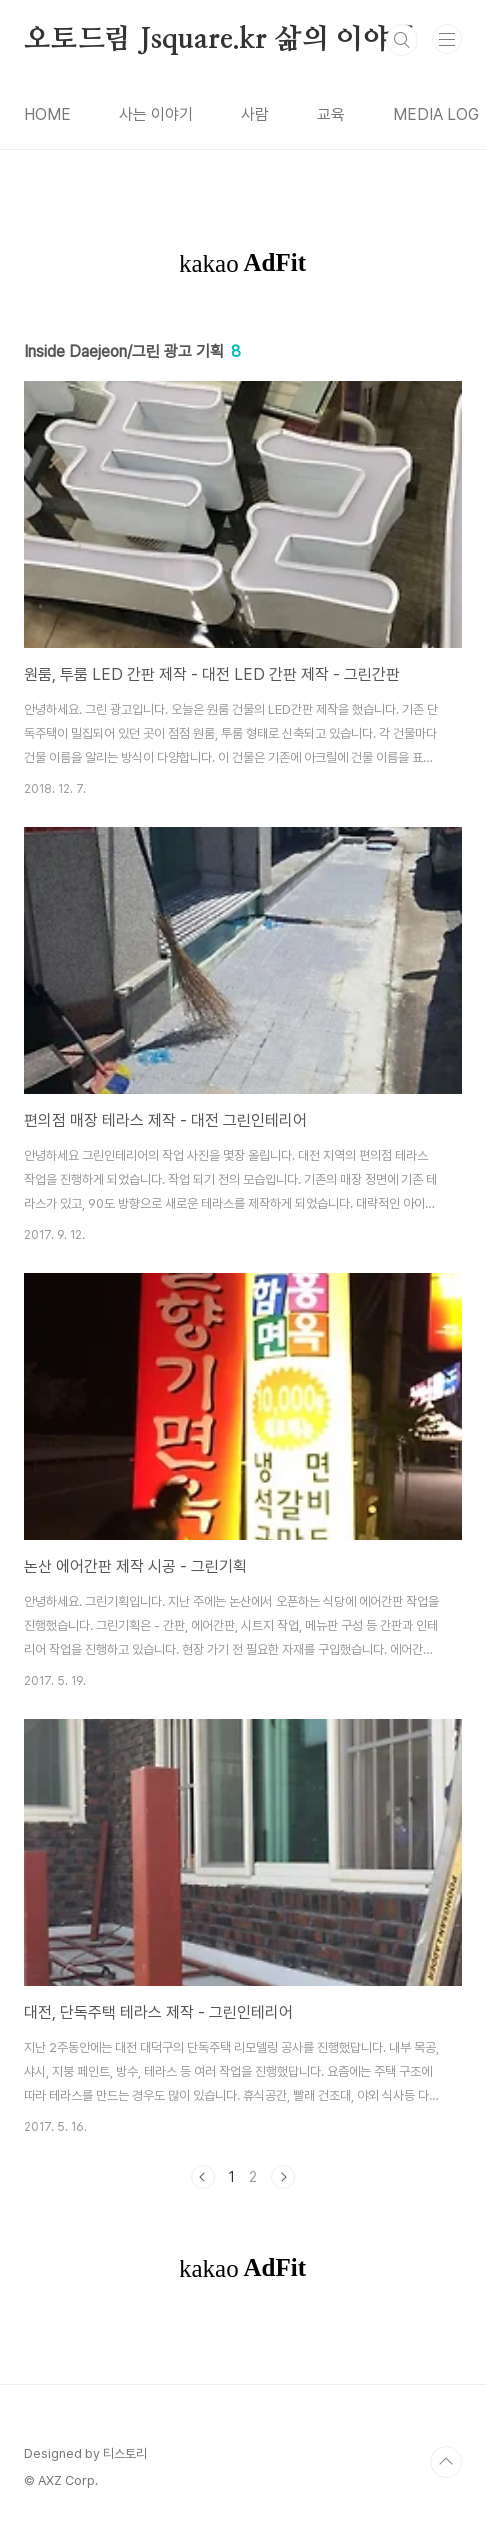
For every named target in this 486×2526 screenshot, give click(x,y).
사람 (255, 114)
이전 (203, 2177)
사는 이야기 (156, 114)
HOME (47, 114)
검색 (402, 40)
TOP (446, 2462)
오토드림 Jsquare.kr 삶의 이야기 (220, 40)
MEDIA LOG (436, 114)
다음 (283, 2177)
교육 (331, 114)
